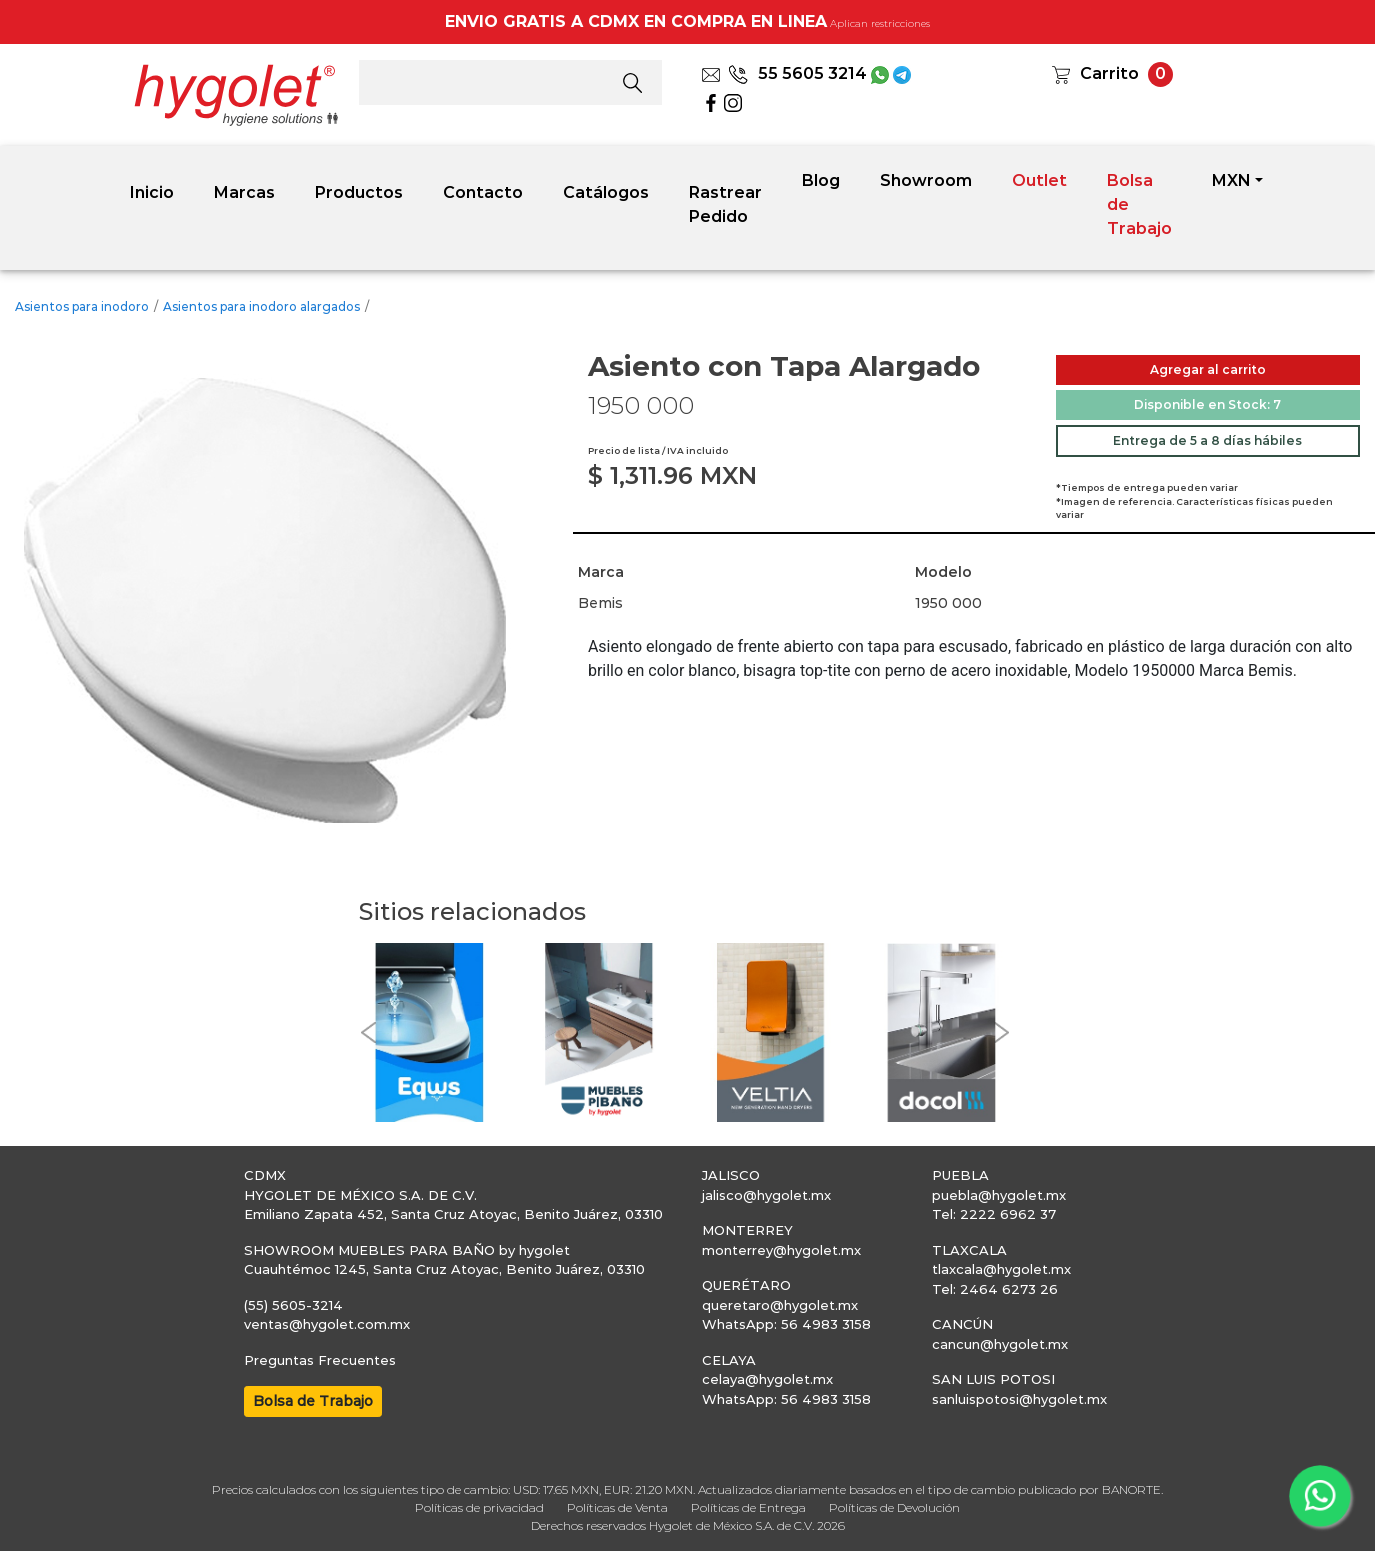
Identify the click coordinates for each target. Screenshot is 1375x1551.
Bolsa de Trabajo (1139, 204)
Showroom (926, 180)
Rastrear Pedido (725, 204)
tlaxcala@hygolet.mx (1001, 1269)
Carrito (1109, 73)
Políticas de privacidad (479, 1507)
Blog (821, 180)
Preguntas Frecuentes (320, 1360)
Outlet (1039, 180)
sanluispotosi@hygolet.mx (1019, 1399)
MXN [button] (1231, 180)
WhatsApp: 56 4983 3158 (786, 1324)
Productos (359, 192)
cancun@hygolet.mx (1000, 1344)
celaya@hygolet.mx (767, 1379)
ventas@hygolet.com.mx (327, 1324)
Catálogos (606, 192)
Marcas (244, 192)
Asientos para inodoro (82, 306)
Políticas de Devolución (894, 1507)
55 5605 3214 (797, 73)
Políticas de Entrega (748, 1507)
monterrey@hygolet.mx (781, 1250)
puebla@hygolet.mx (999, 1195)
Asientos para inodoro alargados (261, 306)
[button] (369, 1033)
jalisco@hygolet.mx (766, 1195)
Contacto (483, 192)
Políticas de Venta (617, 1507)
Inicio (152, 192)
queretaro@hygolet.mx (780, 1305)
